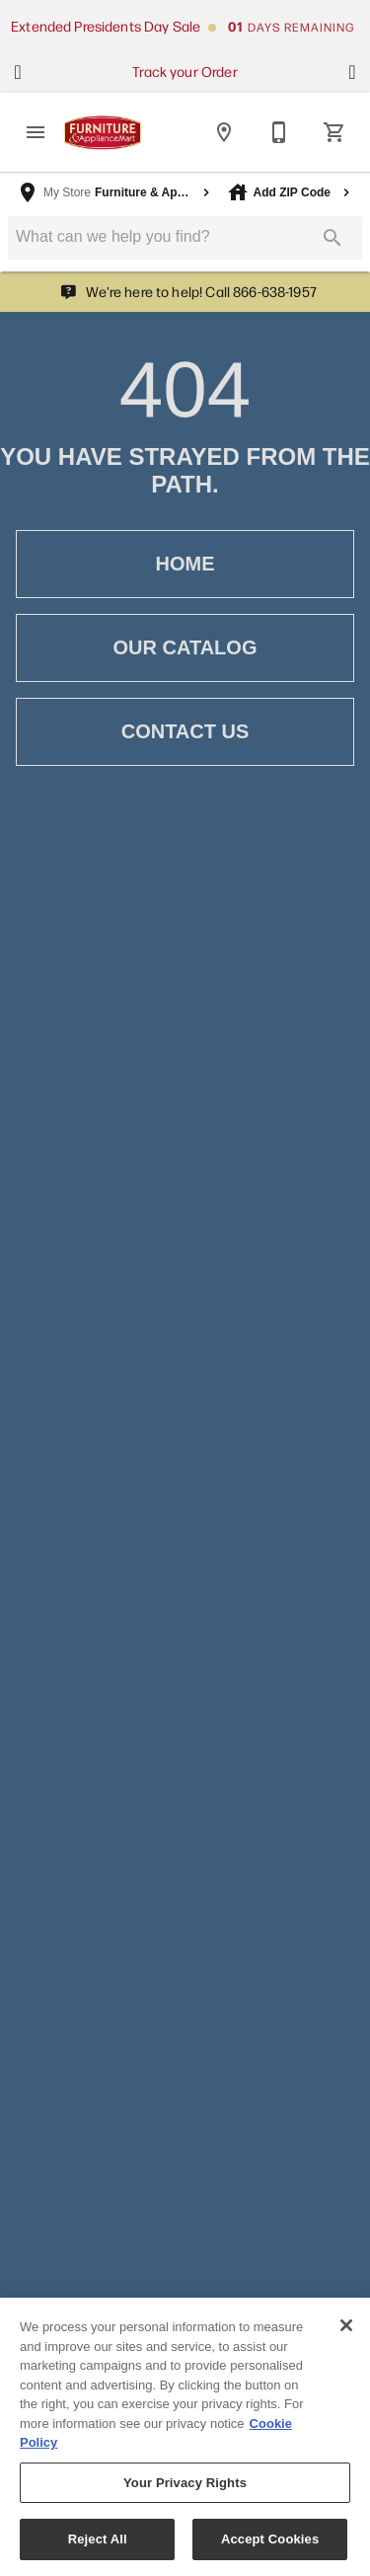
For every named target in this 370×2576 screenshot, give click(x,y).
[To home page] (102, 133)
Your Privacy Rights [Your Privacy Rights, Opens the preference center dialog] (185, 2490)
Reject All (97, 2547)
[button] (35, 132)
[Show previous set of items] (18, 72)
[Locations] (224, 132)
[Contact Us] (279, 132)
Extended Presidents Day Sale (105, 26)
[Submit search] (332, 238)
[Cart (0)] (334, 132)
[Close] (346, 2333)
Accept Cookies (270, 2547)
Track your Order (184, 71)
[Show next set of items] (352, 72)
